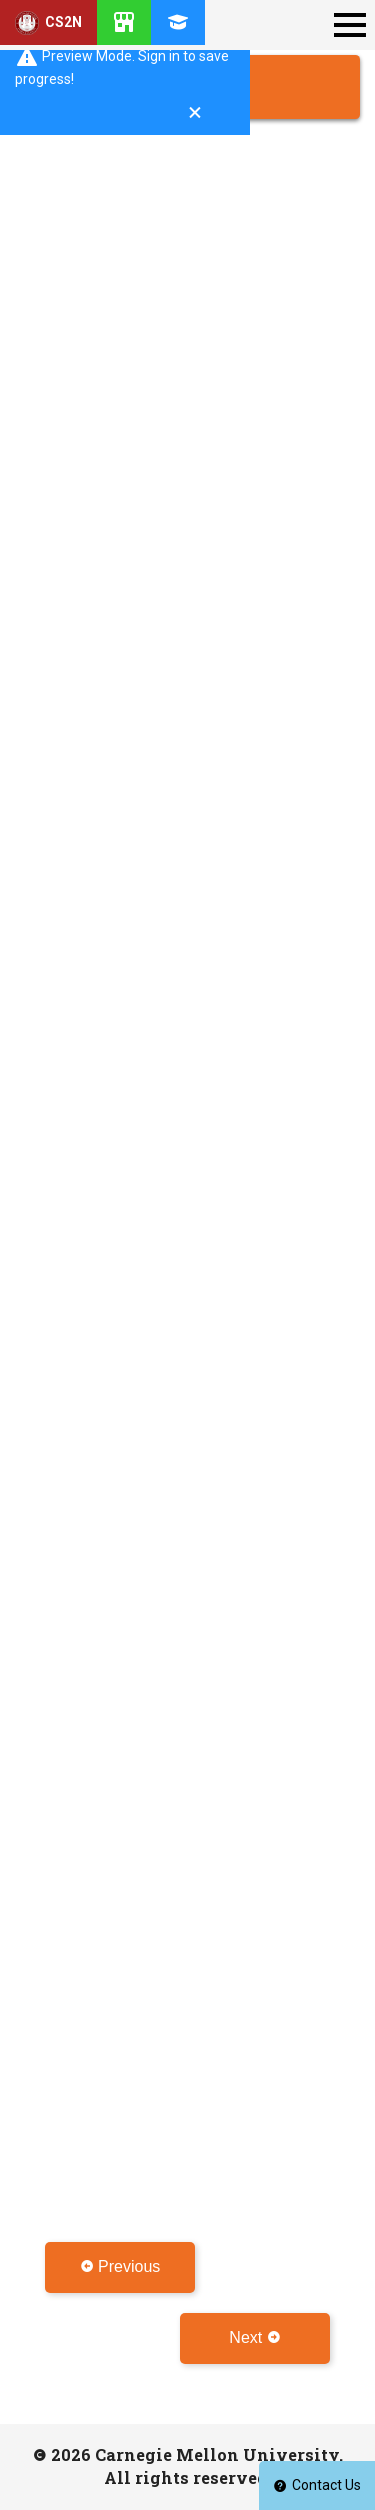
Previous (120, 2266)
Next (254, 2337)
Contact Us (317, 2485)
